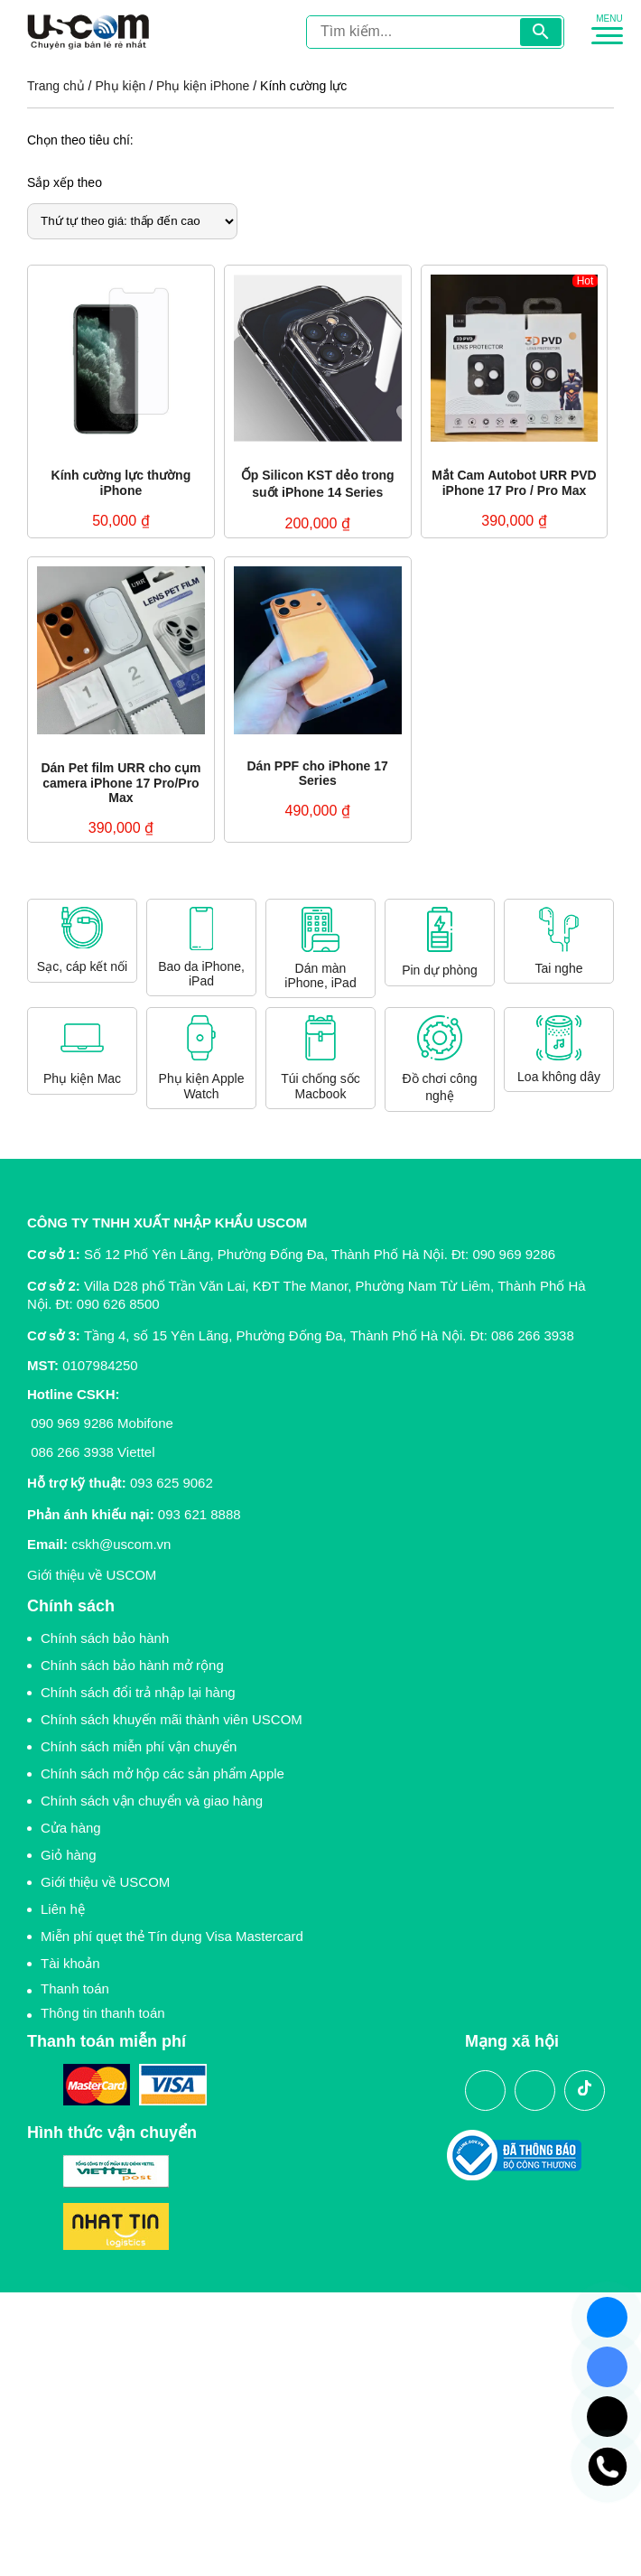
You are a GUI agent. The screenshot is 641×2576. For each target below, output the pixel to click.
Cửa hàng (71, 1827)
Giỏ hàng (69, 1854)
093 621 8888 (199, 1514)
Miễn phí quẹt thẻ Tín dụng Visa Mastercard (172, 1936)
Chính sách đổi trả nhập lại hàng (138, 1692)
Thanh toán (75, 1988)
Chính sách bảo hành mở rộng (132, 1665)
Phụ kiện (120, 86)
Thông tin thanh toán (103, 2013)
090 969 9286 (513, 1254)
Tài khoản (70, 1963)
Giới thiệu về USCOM (91, 1574)
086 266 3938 (532, 1335)
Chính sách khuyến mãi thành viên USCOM (171, 1719)
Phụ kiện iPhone (202, 86)
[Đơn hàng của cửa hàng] (132, 221)
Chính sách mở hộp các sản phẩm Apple (162, 1773)
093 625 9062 (171, 1482)
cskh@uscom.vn (121, 1544)
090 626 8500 (118, 1303)
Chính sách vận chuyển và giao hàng (152, 1800)
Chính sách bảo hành (105, 1638)
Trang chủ (56, 86)
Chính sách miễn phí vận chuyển (139, 1746)
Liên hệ (63, 1909)
